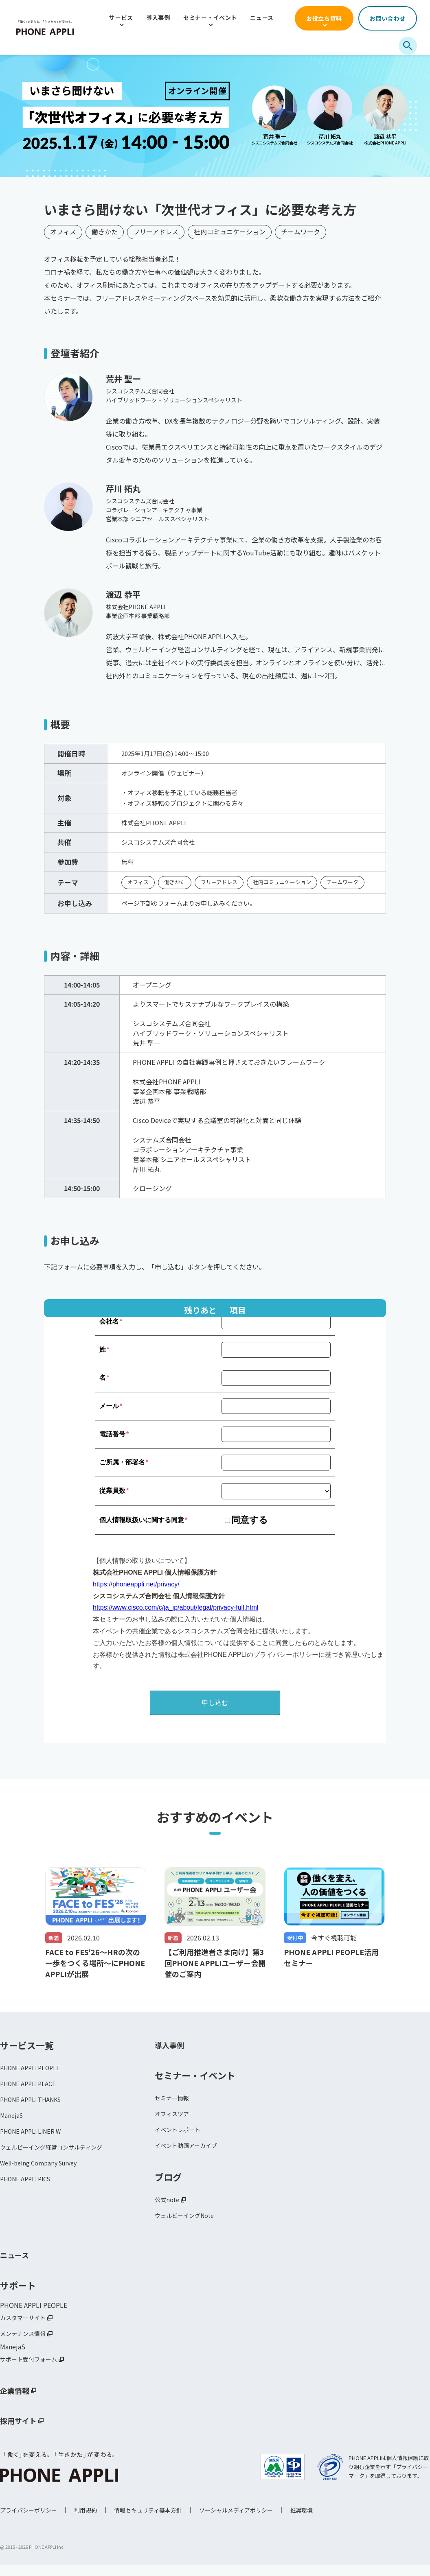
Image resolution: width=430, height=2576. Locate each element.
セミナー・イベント (210, 17)
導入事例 (158, 17)
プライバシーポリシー (28, 2521)
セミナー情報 (174, 2099)
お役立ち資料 (324, 18)
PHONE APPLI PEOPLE (33, 2068)
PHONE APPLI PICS (28, 2188)
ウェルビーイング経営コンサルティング (58, 2154)
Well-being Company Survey (43, 2171)
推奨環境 (301, 2521)
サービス (121, 17)
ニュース (262, 17)
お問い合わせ (388, 18)
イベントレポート (181, 2133)
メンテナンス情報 (26, 2343)
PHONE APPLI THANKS (34, 2103)
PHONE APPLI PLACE (31, 2086)
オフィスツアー (177, 2116)
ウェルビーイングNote (188, 2222)
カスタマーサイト (26, 2326)
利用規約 (85, 2521)
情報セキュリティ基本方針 (148, 2521)
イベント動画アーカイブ (190, 2150)
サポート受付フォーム (32, 2370)
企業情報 (18, 2401)
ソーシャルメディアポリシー (236, 2521)
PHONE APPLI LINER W (34, 2137)
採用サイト (22, 2431)
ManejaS (12, 2120)
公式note (168, 2205)
